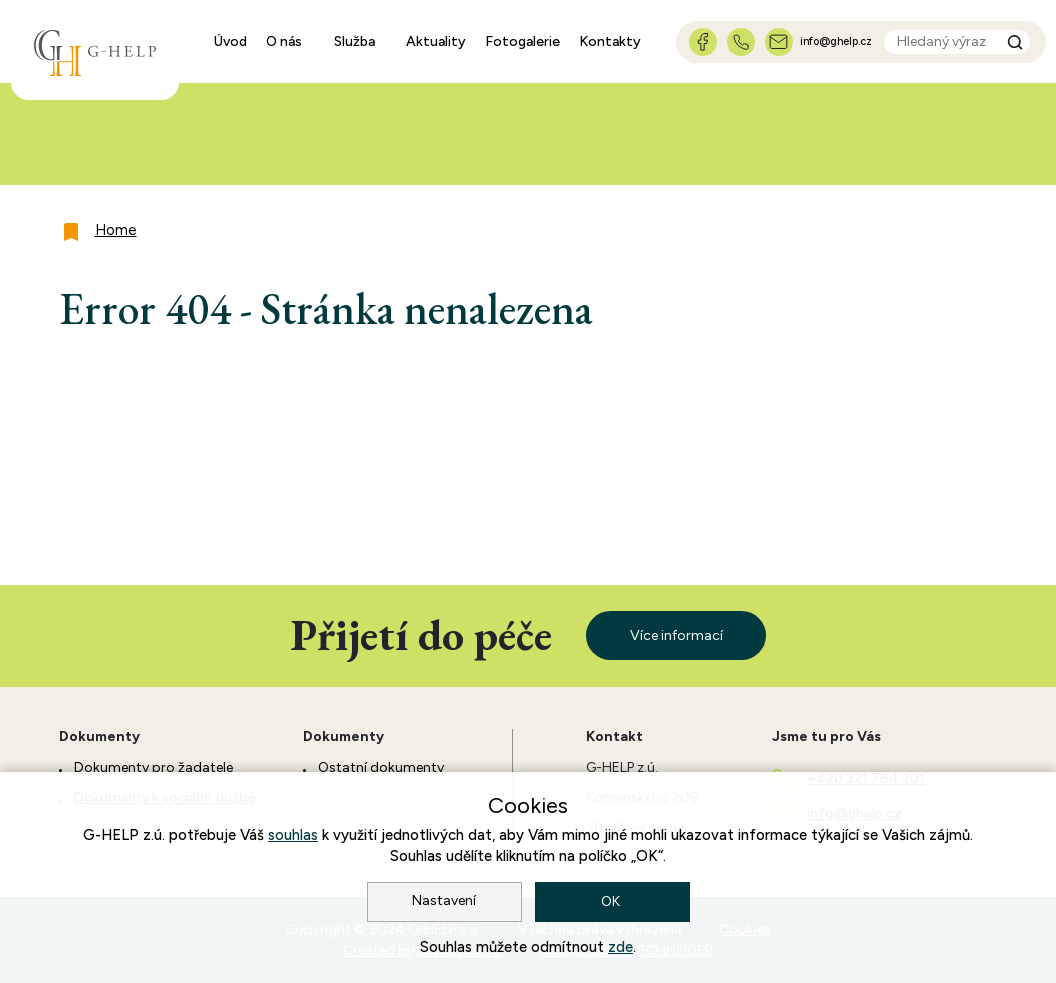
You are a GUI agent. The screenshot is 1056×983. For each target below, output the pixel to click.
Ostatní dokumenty (381, 767)
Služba (354, 41)
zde (620, 947)
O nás (284, 41)
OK (612, 901)
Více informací (676, 635)
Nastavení (444, 900)
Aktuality (436, 41)
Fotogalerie (522, 41)
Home (116, 230)
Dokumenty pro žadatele (153, 767)
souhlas (293, 835)
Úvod (230, 41)
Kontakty (610, 41)
